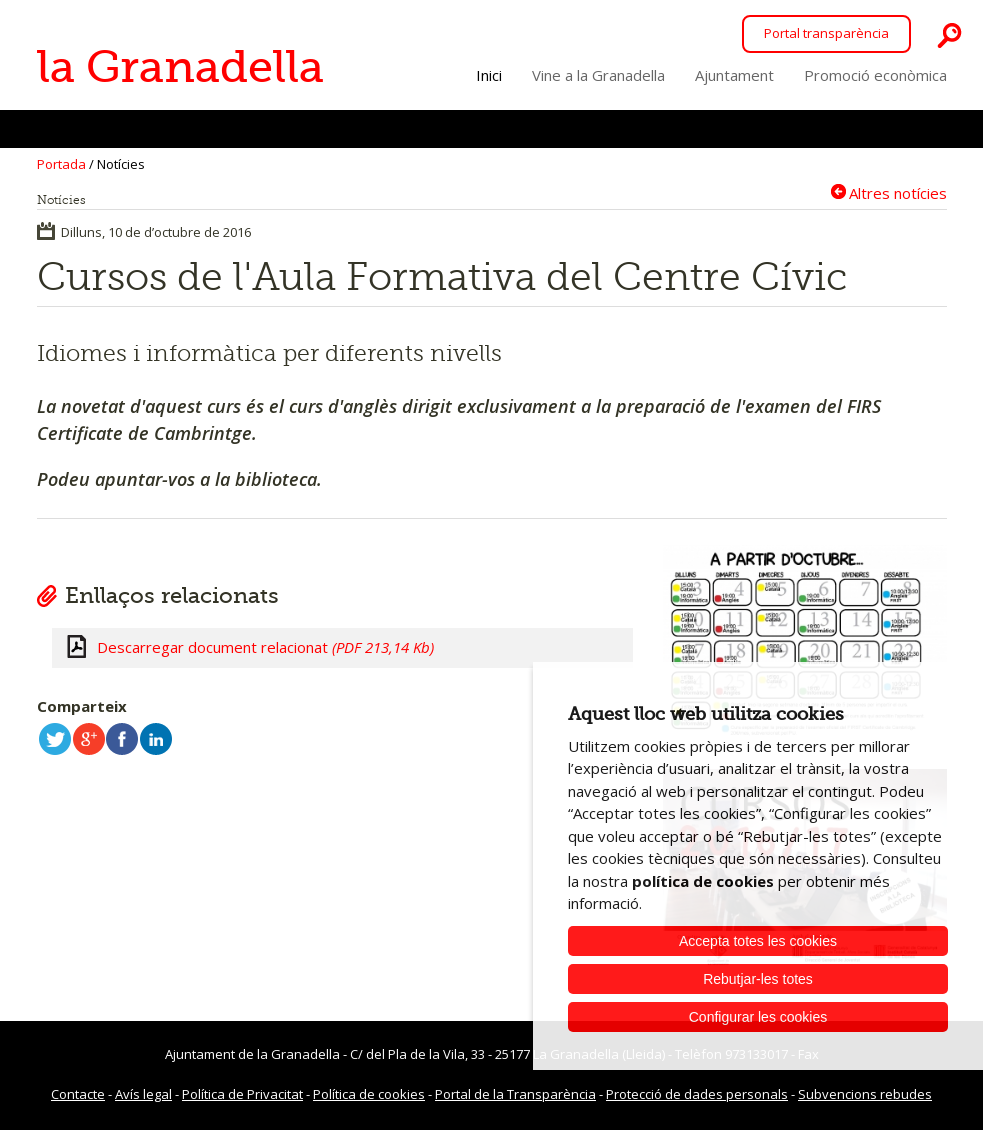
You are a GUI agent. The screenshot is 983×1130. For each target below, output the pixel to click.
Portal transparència (826, 33)
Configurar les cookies (758, 1017)
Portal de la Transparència (515, 1094)
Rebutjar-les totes (758, 979)
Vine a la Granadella (598, 75)
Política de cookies (369, 1094)
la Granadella (180, 67)
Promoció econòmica (875, 75)
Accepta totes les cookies (758, 941)
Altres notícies (898, 192)
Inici (489, 75)
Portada (61, 164)
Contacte (78, 1094)
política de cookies (703, 881)
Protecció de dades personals (697, 1094)
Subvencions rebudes (865, 1094)
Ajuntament (734, 75)
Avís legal (143, 1094)
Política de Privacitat (242, 1094)
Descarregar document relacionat (265, 647)
